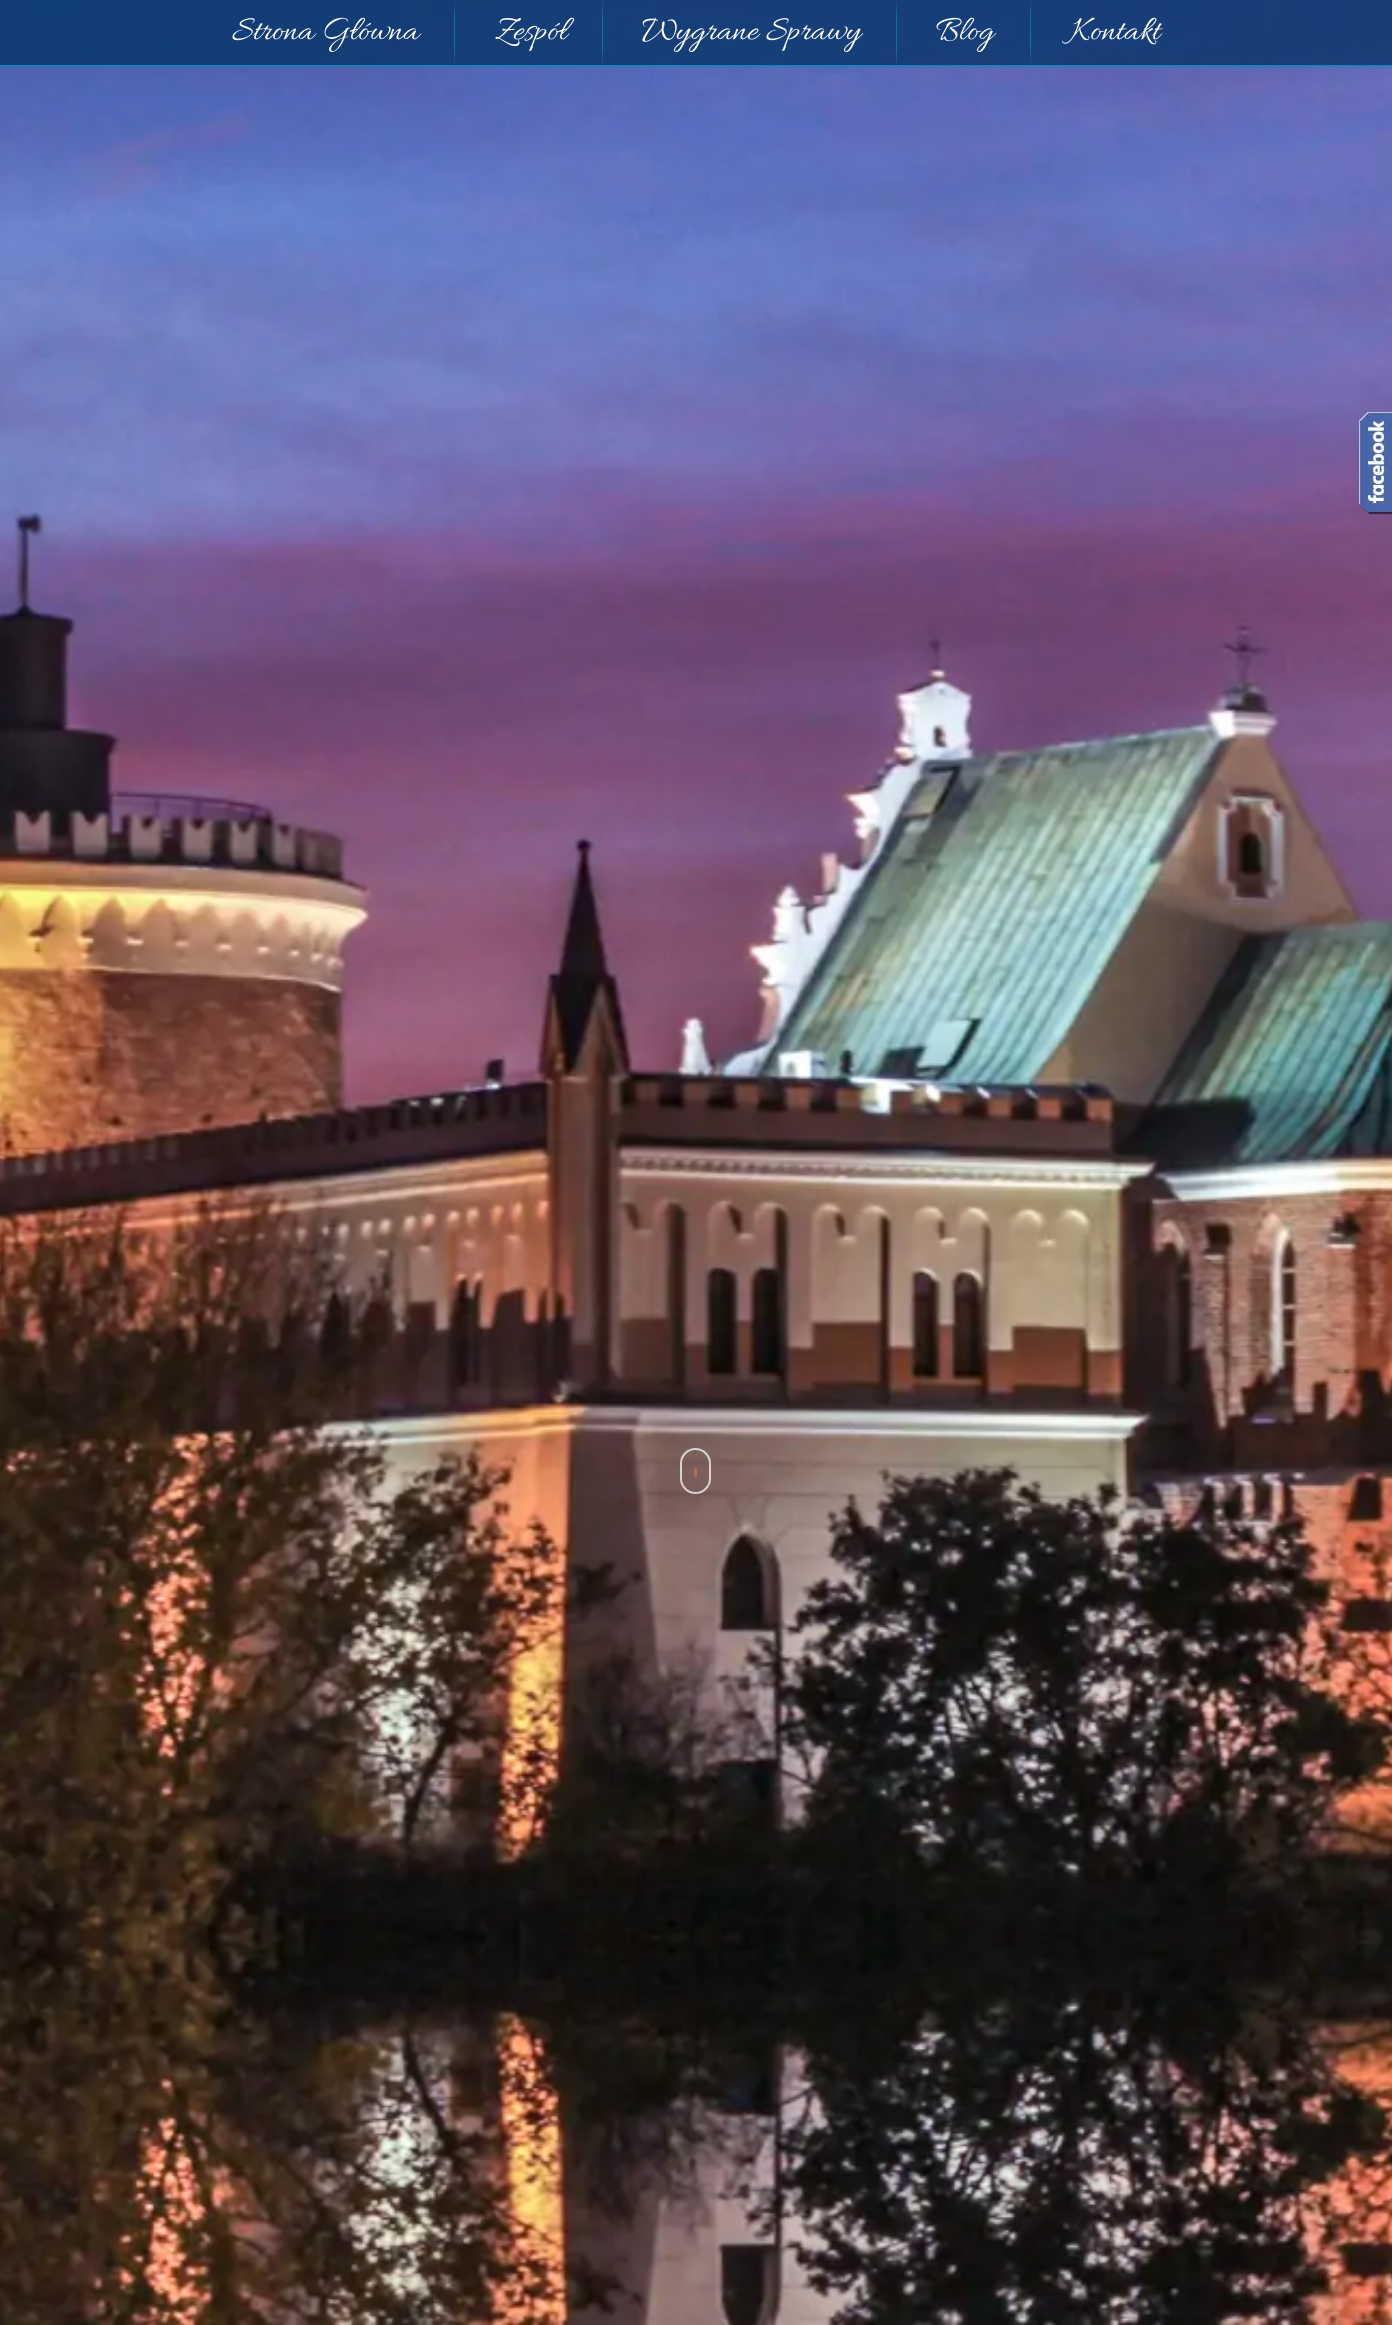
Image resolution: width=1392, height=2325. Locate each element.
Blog (965, 33)
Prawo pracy (696, 1668)
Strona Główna (325, 33)
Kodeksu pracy (274, 2113)
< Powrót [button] (66, 1657)
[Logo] (812, 983)
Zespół (531, 33)
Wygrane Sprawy (751, 33)
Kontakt (1115, 33)
